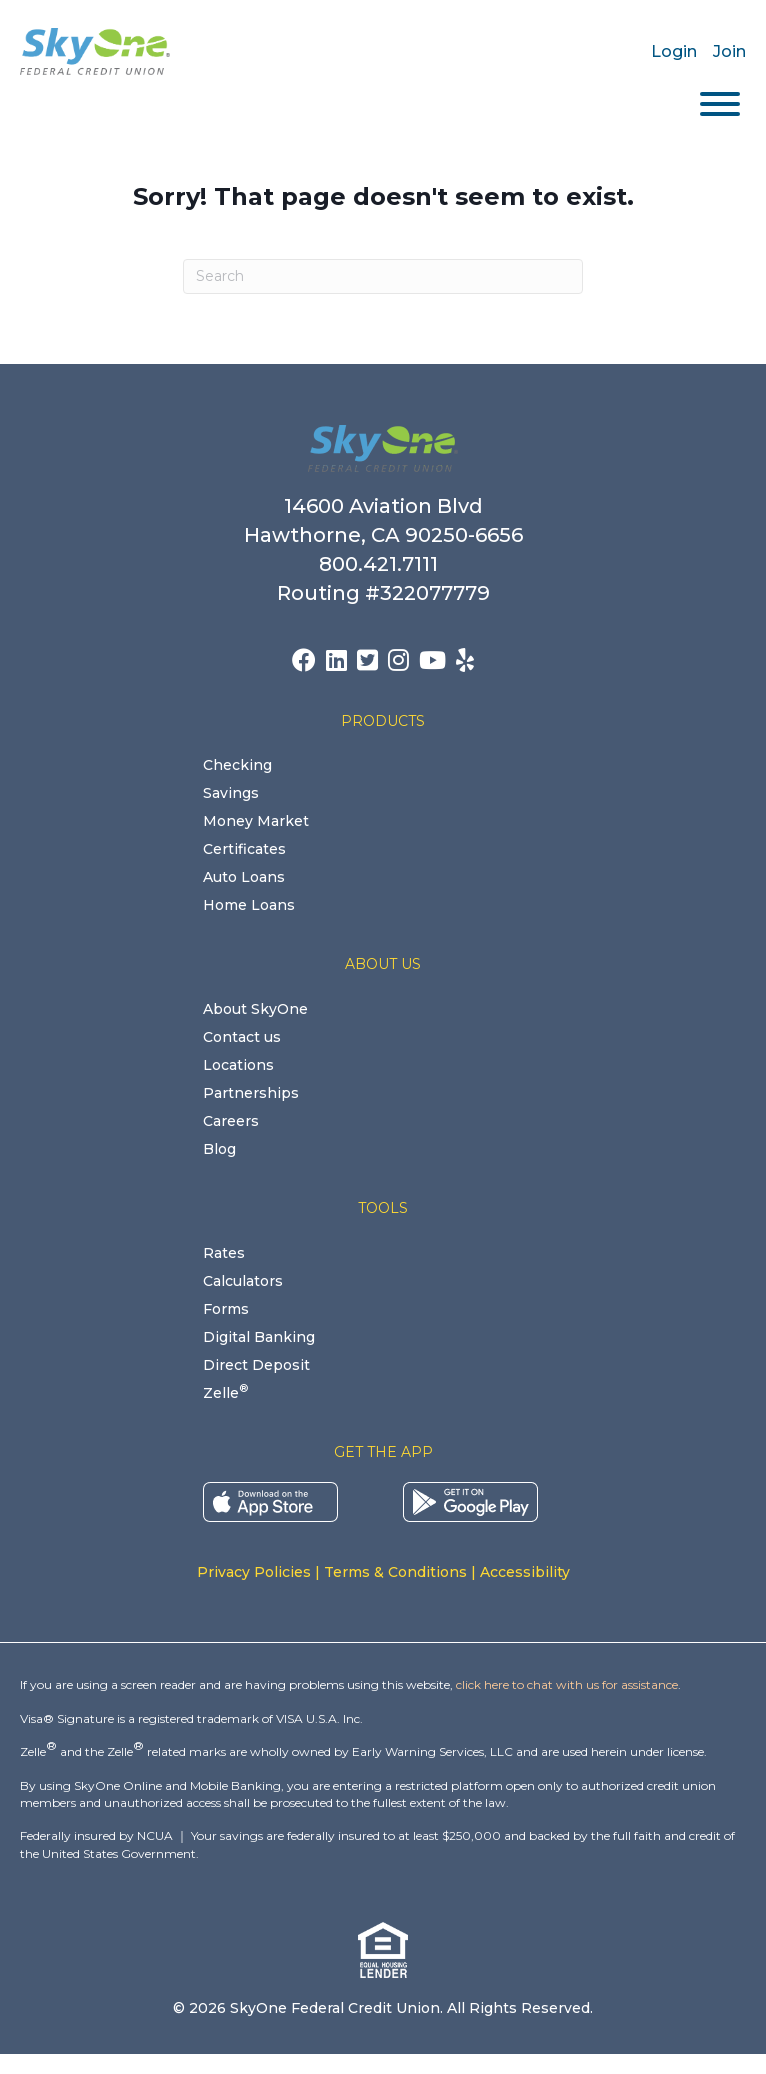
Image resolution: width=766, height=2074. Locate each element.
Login (674, 51)
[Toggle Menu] (720, 104)
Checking (237, 765)
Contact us (242, 1037)
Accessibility (525, 1572)
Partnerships (251, 1093)
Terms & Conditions (395, 1572)
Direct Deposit (256, 1365)
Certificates (244, 849)
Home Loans (249, 905)
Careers (231, 1121)
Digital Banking (259, 1337)
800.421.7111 (383, 564)
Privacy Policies (254, 1572)
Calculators (243, 1281)
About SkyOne (255, 1009)
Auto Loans (244, 877)
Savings (231, 793)
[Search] (383, 276)
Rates (224, 1253)
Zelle (225, 1393)
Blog (219, 1149)
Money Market (256, 821)
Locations (238, 1065)
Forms (226, 1309)
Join (729, 51)
